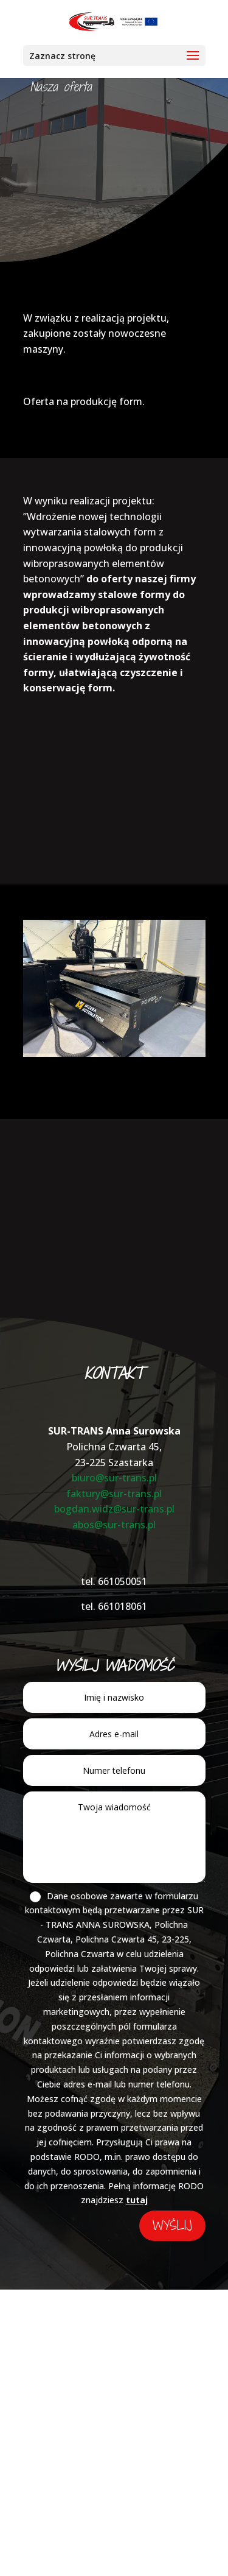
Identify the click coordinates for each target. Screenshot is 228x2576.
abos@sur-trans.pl (114, 1524)
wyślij (172, 2225)
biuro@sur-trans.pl (114, 1477)
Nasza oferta (61, 87)
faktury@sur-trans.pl (114, 1493)
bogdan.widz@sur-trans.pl (114, 1509)
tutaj (137, 2200)
